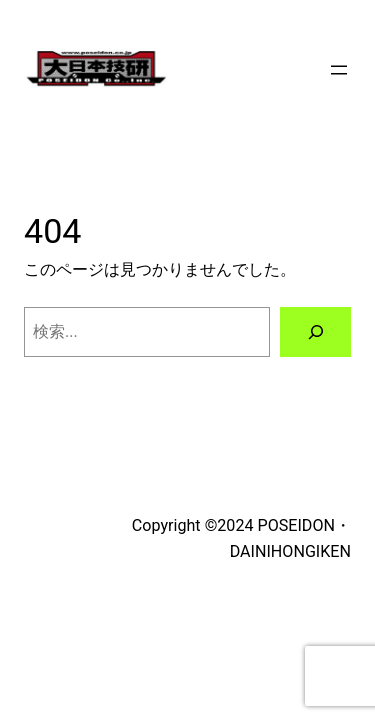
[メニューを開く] (339, 70)
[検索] (315, 332)
